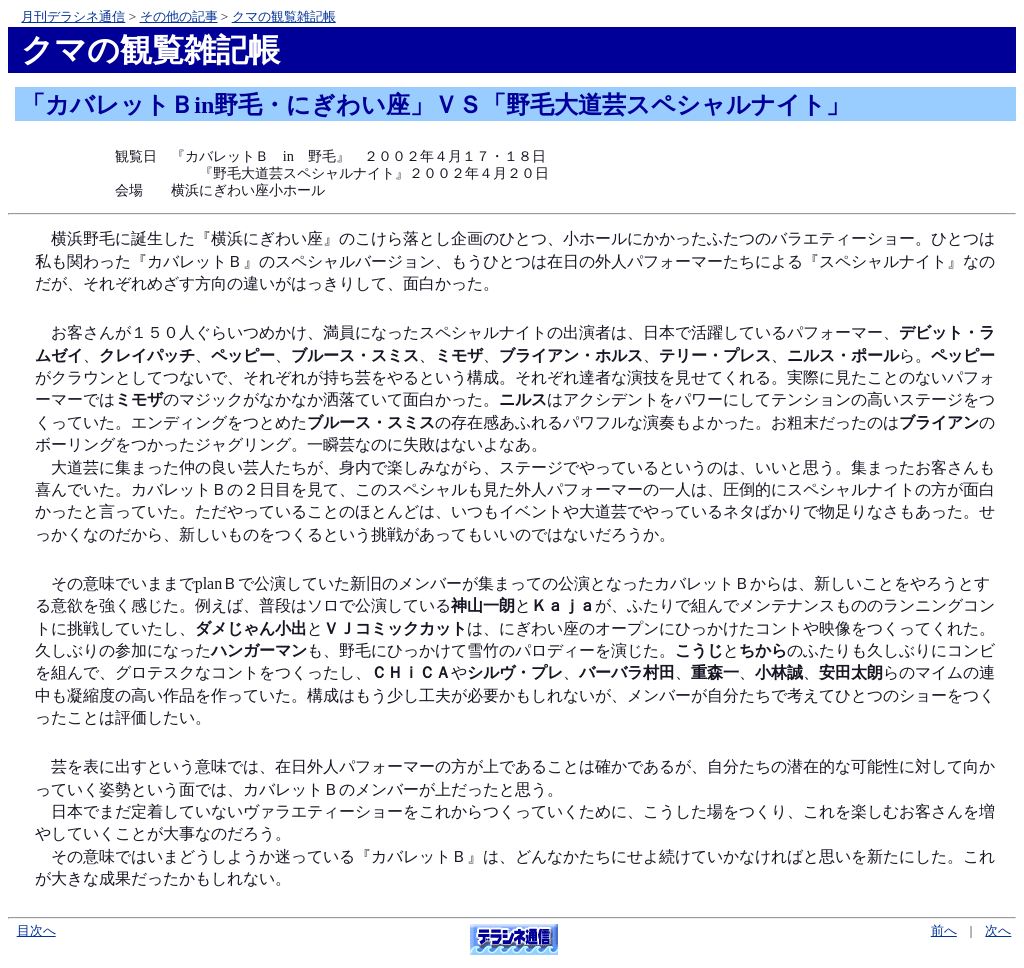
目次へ (36, 931)
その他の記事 (179, 16)
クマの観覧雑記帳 (284, 16)
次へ (998, 931)
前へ (944, 931)
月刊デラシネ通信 (73, 16)
